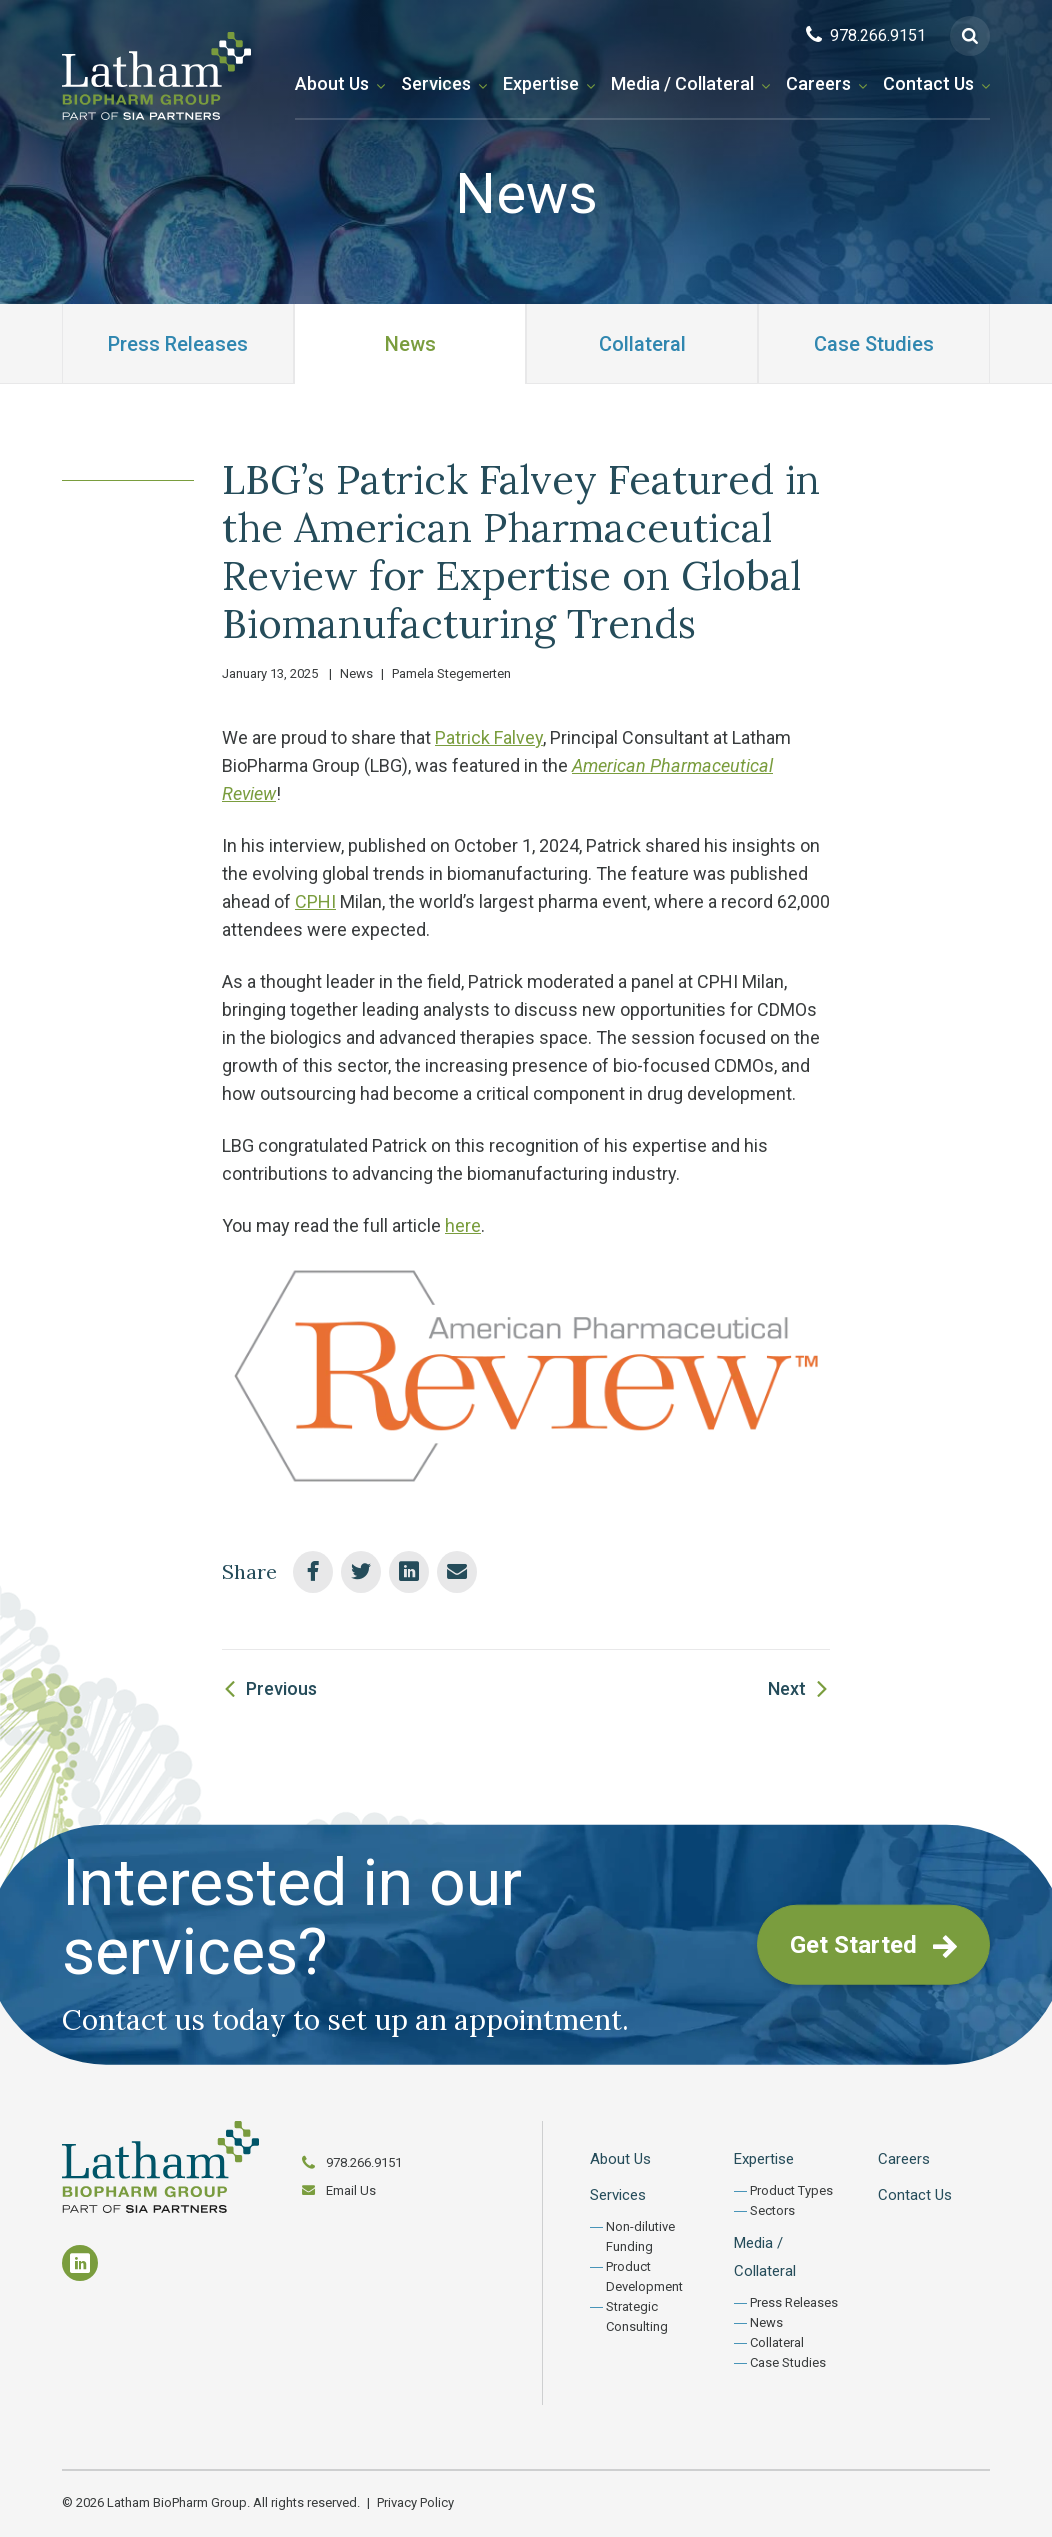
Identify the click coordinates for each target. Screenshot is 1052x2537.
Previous (281, 1688)
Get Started (873, 1945)
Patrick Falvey (489, 737)
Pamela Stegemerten (451, 673)
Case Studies (874, 344)
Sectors (772, 2210)
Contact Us (928, 83)
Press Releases (178, 344)
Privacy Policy (415, 2502)
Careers (818, 83)
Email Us (351, 2190)
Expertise (541, 83)
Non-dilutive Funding (640, 2236)
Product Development (644, 2276)
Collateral (642, 344)
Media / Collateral (682, 83)
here (463, 1225)
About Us (332, 83)
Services (436, 83)
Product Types (791, 2190)
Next (787, 1688)
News (410, 344)
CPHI (315, 901)
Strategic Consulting (637, 2316)
